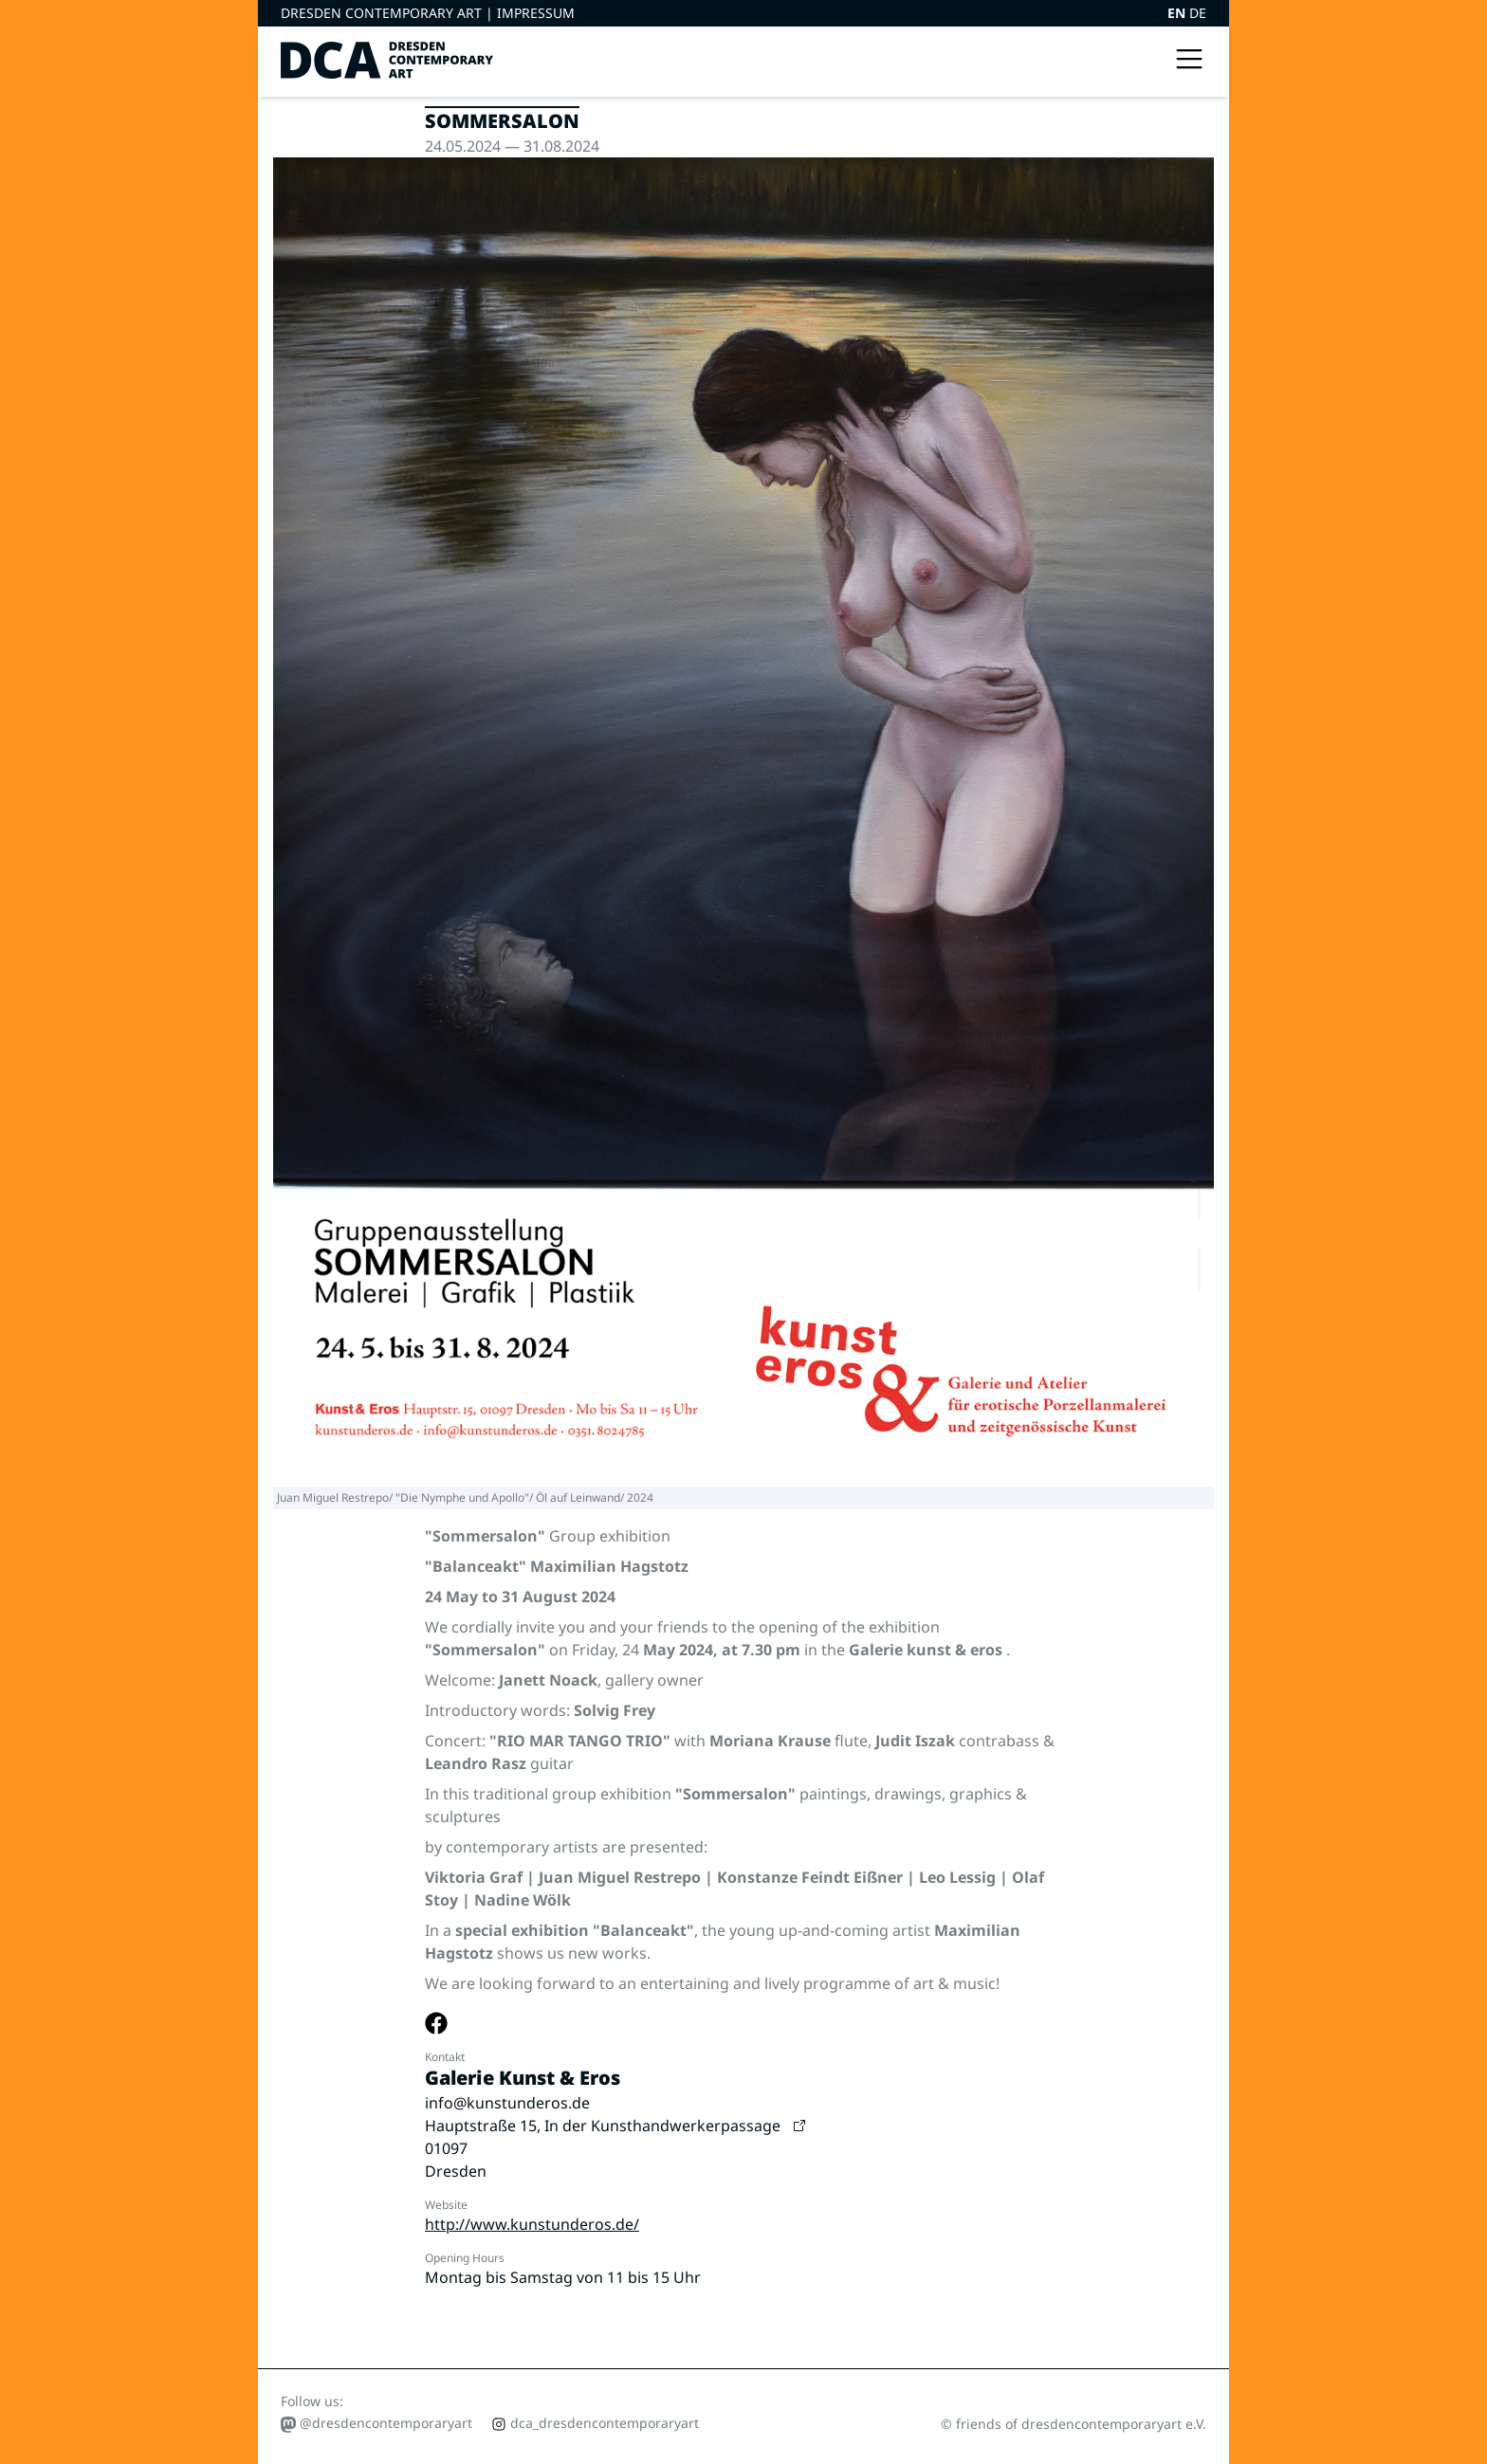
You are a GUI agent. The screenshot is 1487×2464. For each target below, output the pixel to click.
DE (1197, 13)
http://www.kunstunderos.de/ (532, 2224)
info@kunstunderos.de (507, 2102)
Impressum (536, 13)
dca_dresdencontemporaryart (595, 2423)
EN (1178, 13)
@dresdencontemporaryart (376, 2423)
